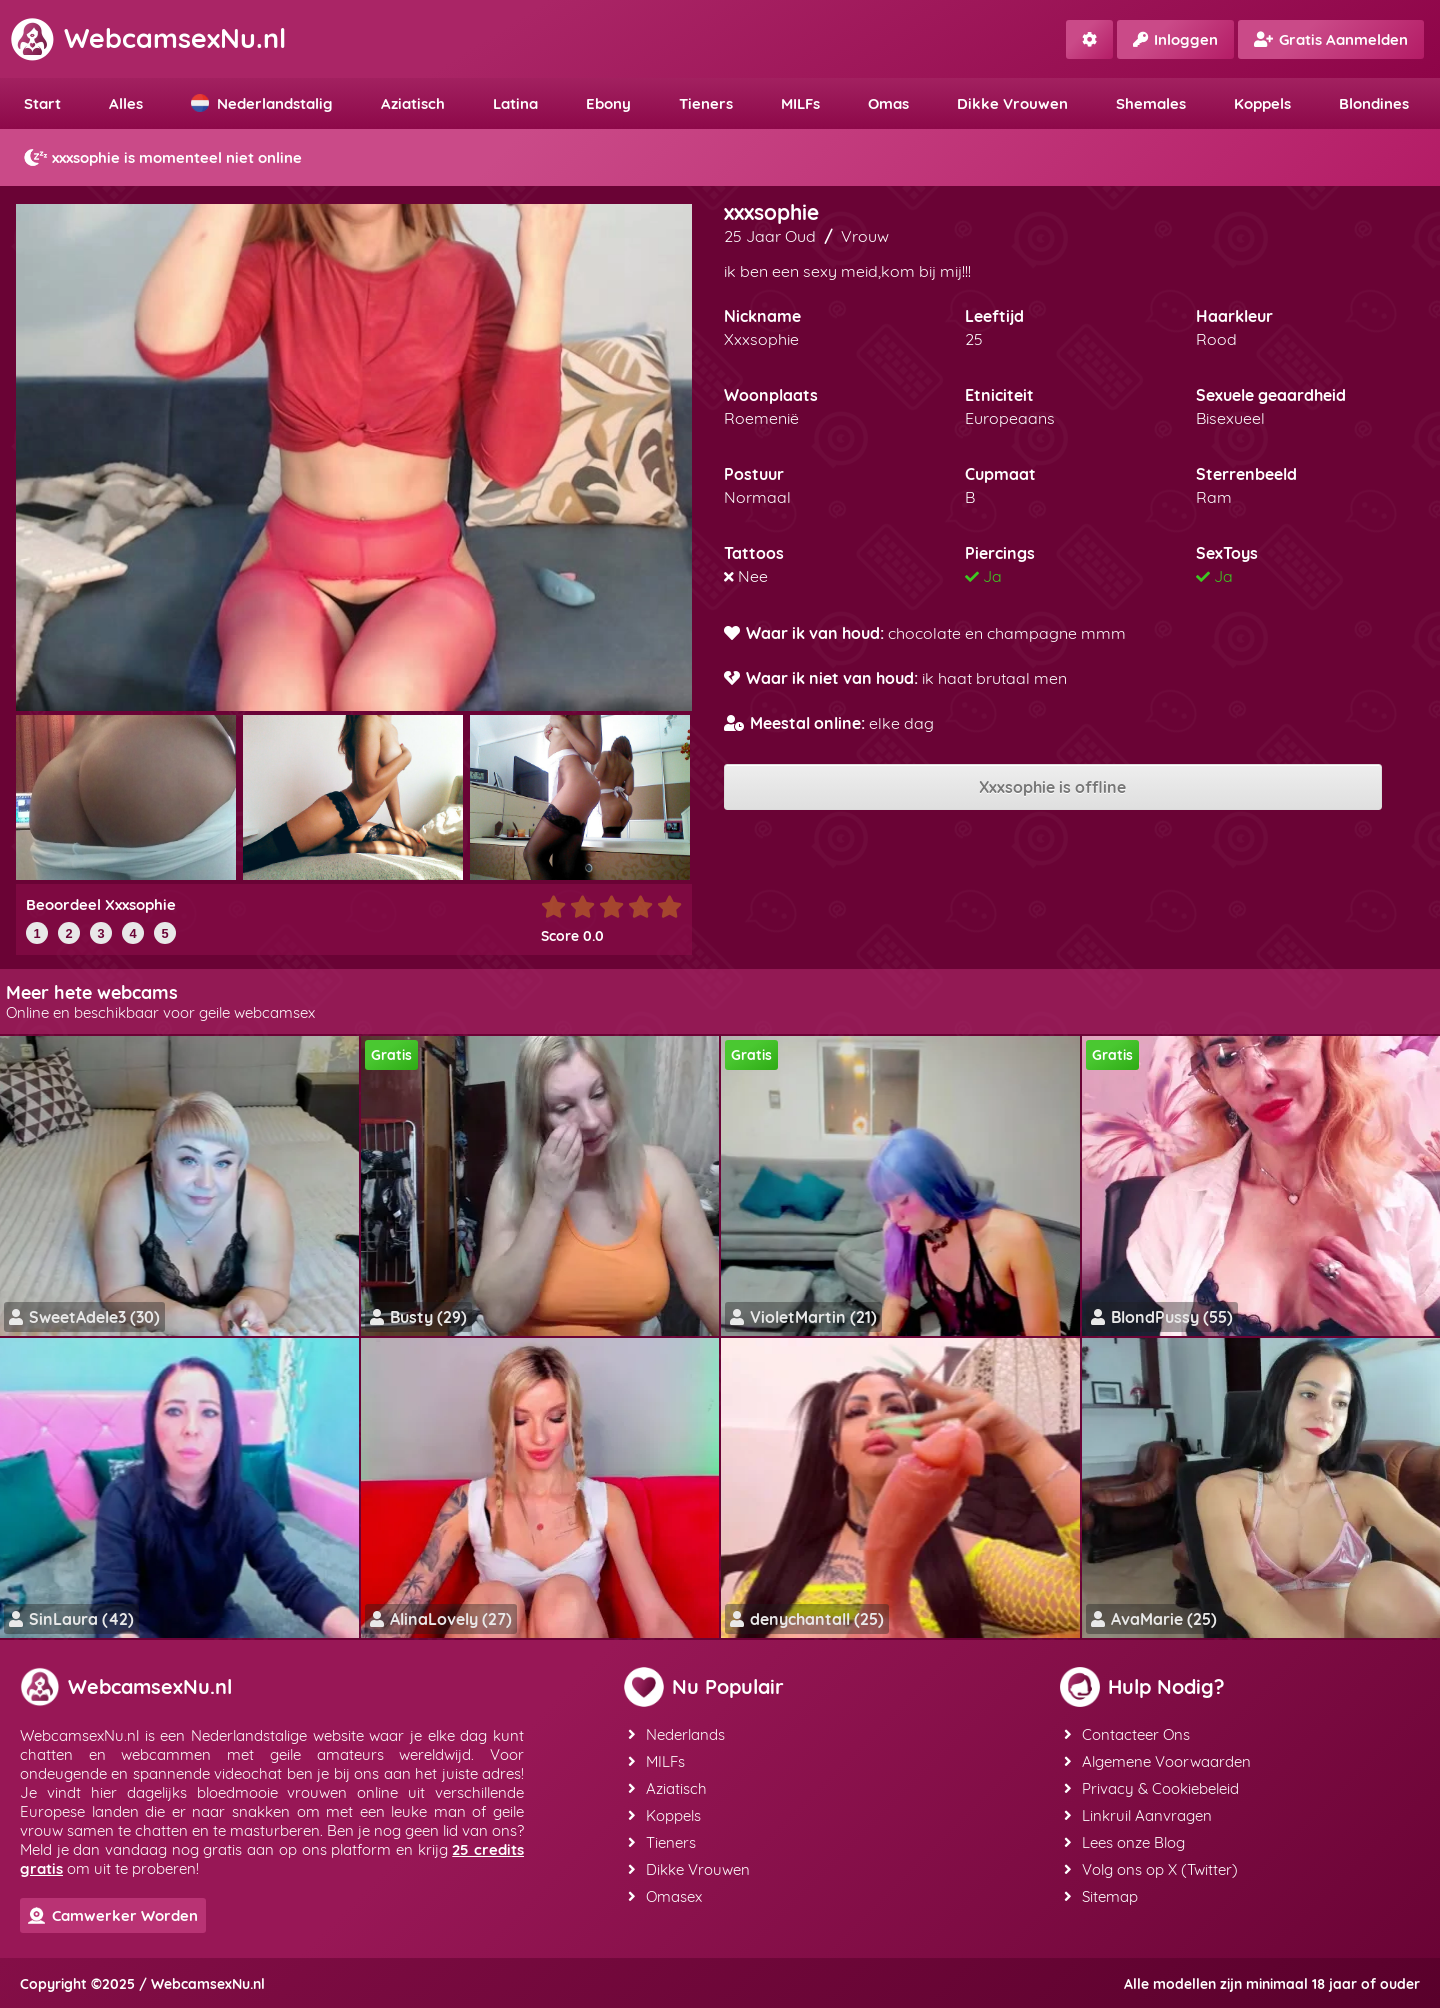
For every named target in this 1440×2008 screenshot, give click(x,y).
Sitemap (1101, 1896)
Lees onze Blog (1124, 1842)
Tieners (706, 103)
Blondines (1374, 103)
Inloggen (1175, 39)
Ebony (608, 103)
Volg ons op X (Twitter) (1151, 1869)
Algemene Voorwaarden (1157, 1761)
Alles (126, 103)
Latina (515, 103)
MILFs (800, 103)
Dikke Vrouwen (1012, 103)
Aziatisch (413, 103)
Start (42, 103)
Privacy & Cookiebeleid (1151, 1788)
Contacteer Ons (1127, 1734)
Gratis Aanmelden (1331, 39)
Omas (888, 103)
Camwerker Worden (113, 1915)
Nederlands (676, 1734)
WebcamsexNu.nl (148, 38)
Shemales (1151, 103)
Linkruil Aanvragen (1138, 1815)
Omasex (665, 1896)
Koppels (1262, 103)
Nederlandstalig (262, 103)
